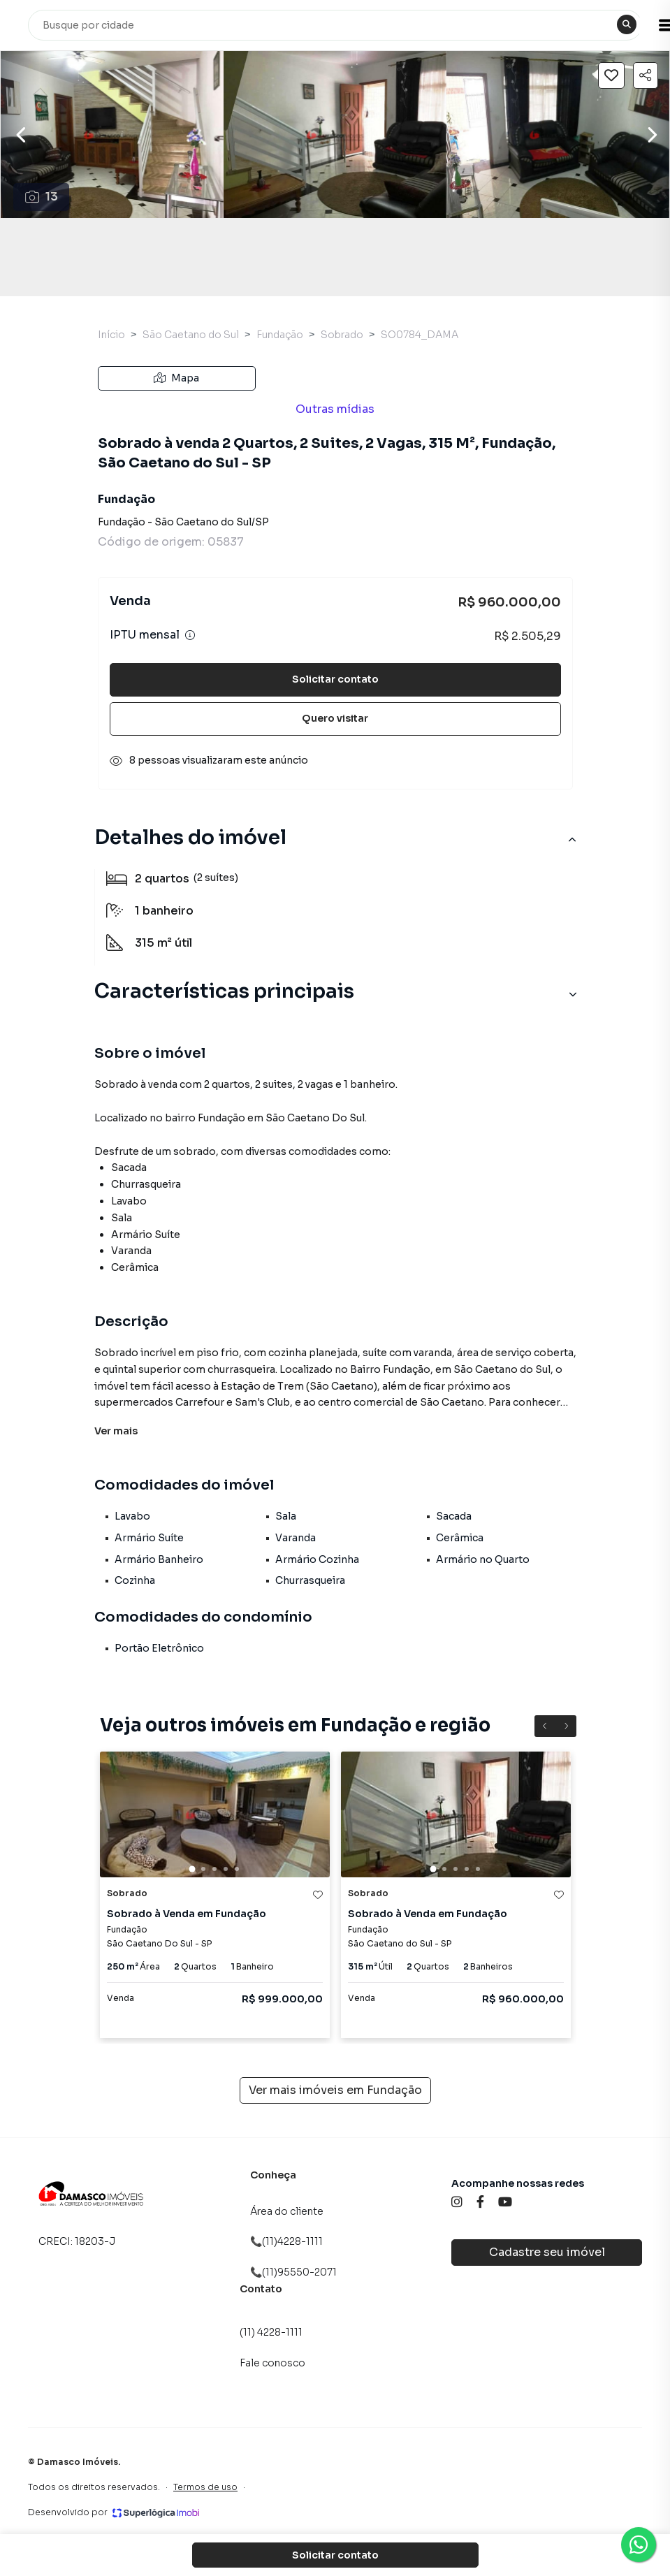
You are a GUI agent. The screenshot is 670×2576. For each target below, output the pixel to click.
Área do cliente (286, 2211)
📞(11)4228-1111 (286, 2241)
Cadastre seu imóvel (547, 2252)
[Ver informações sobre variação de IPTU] (190, 635)
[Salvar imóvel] (611, 75)
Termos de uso (205, 2487)
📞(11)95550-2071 (293, 2272)
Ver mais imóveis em (335, 2090)
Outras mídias (335, 409)
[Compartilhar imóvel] (645, 75)
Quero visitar (335, 718)
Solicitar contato (335, 679)
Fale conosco (272, 2363)
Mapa (176, 378)
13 (41, 196)
